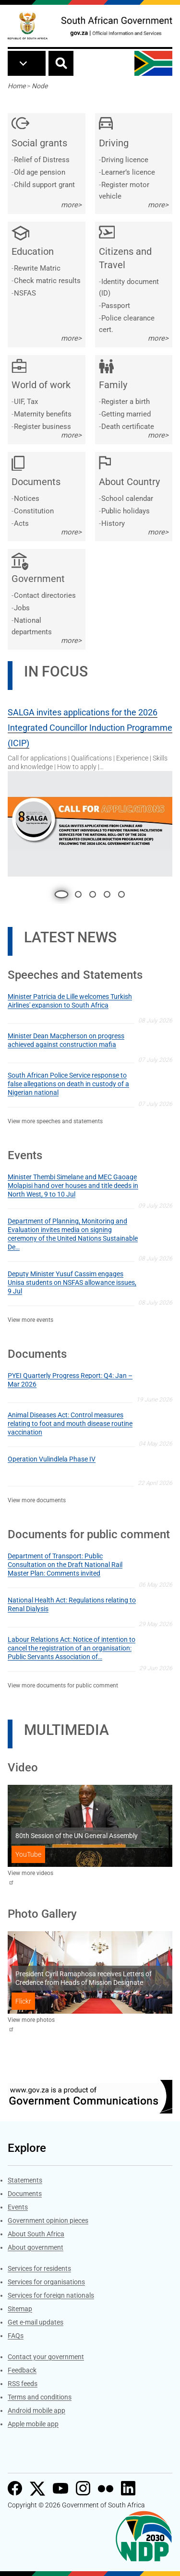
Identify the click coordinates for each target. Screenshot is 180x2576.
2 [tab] (78, 894)
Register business (42, 426)
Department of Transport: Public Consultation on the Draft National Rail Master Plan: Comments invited (65, 1564)
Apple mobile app (33, 2424)
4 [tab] (107, 894)
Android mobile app (36, 2410)
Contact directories (45, 595)
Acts (21, 523)
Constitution (34, 511)
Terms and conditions (40, 2397)
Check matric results (47, 280)
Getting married (126, 414)
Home (16, 86)
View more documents (37, 1500)
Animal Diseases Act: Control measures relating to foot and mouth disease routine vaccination (70, 1423)
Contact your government (46, 2357)
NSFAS (25, 293)
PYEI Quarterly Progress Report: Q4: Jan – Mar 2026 (70, 1380)
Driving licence (124, 159)
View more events (30, 1320)
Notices (26, 498)
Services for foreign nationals (51, 2295)
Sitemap (20, 2309)
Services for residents (39, 2268)
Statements (25, 2180)
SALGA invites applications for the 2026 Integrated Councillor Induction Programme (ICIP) (90, 727)
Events (18, 2207)
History (113, 523)
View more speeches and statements (55, 1121)
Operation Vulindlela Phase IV (52, 1459)
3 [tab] (92, 894)
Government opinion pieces (48, 2220)
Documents (25, 2193)
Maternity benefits (43, 414)
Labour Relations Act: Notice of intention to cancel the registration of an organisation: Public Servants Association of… (71, 1648)
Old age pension (39, 172)
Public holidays (125, 511)
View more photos (31, 2020)
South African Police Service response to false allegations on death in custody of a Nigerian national (68, 1083)
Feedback (22, 2370)
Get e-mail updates (35, 2322)
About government (35, 2247)
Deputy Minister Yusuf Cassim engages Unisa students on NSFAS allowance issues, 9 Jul (72, 1282)
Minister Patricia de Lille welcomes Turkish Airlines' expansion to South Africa (70, 1001)
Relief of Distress (42, 159)
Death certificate (127, 426)
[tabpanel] (90, 788)
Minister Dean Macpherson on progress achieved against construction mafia (66, 1040)
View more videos (30, 1873)
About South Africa (36, 2234)
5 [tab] (121, 894)
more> (71, 205)
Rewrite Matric (37, 268)
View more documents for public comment (63, 1685)
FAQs (16, 2335)
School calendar (127, 498)
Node (40, 86)
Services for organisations (46, 2282)
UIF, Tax (26, 401)
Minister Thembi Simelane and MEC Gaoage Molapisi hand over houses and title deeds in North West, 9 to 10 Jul (73, 1185)
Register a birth (125, 401)
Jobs (22, 608)
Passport (115, 305)
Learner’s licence (128, 172)
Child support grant (44, 184)
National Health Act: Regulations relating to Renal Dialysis (72, 1604)
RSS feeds (22, 2383)
